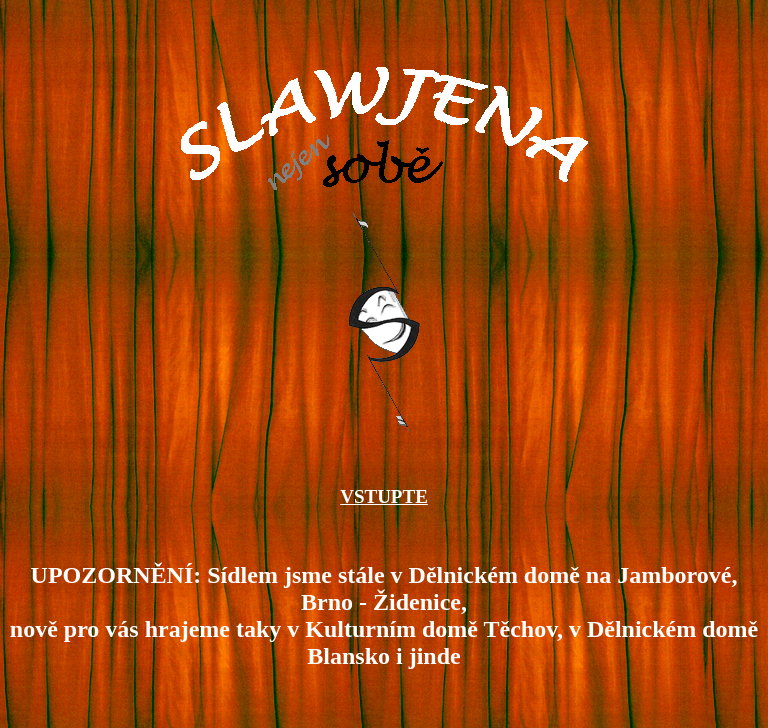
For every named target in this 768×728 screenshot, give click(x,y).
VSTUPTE (384, 502)
